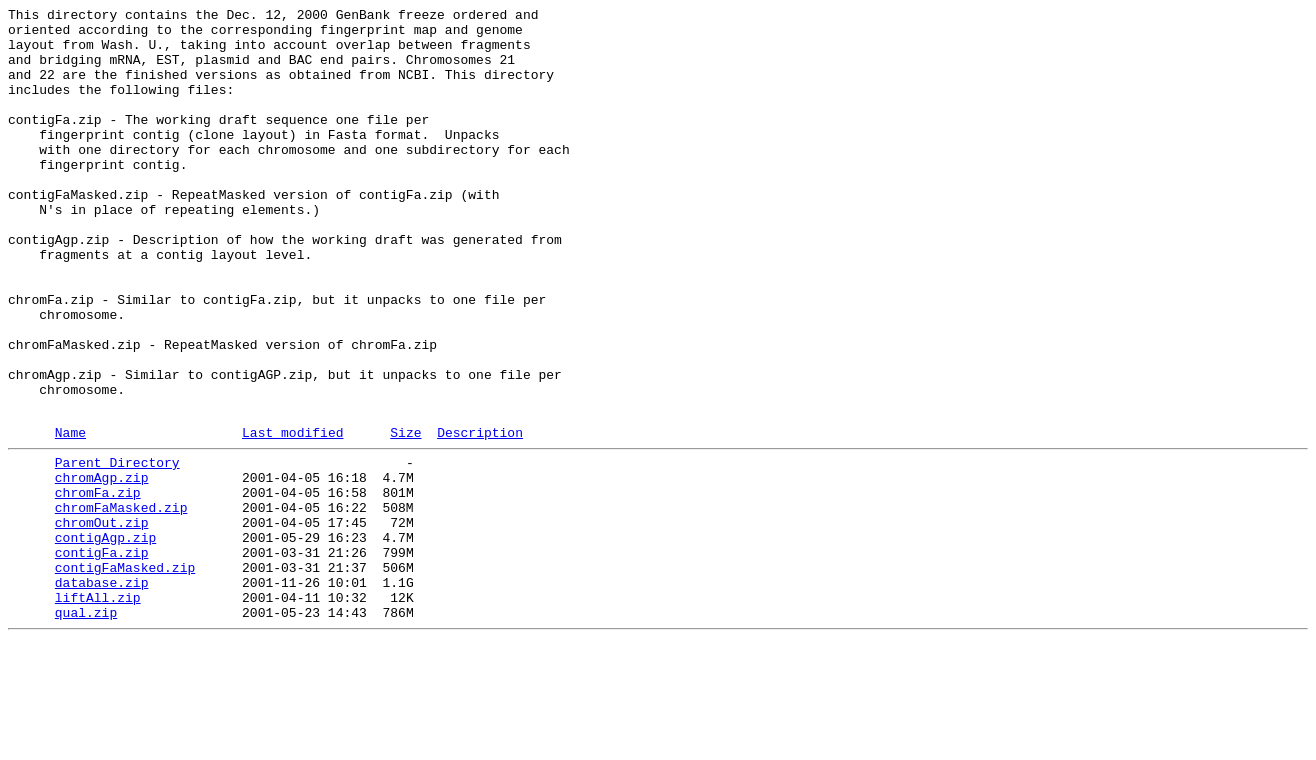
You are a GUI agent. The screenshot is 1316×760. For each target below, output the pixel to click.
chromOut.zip (102, 621)
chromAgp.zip (102, 567)
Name (70, 516)
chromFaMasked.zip (121, 603)
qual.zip (86, 729)
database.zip (102, 693)
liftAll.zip (98, 711)
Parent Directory (117, 549)
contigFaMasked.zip (125, 675)
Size (405, 516)
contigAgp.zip (105, 639)
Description (480, 516)
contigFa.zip (102, 657)
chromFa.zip (98, 585)
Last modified (292, 516)
